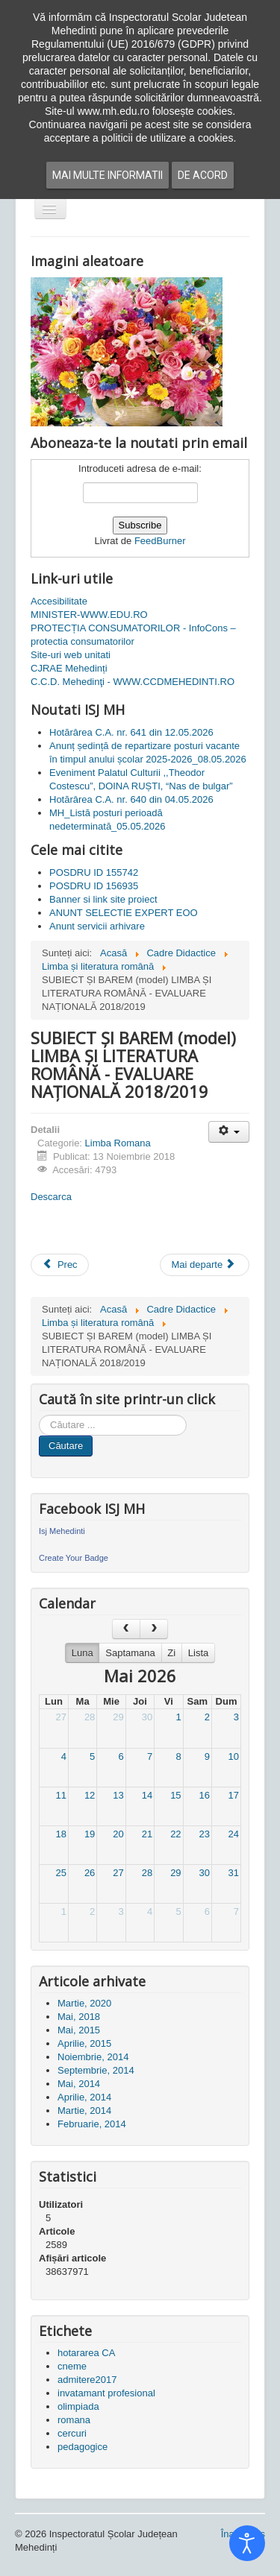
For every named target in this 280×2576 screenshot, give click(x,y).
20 (118, 1834)
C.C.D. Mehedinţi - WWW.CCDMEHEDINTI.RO (132, 681)
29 (118, 1717)
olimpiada (78, 2406)
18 (60, 1834)
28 (89, 1717)
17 (233, 1795)
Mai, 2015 (78, 2030)
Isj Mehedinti (62, 1531)
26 (89, 1872)
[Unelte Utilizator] (228, 1132)
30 (147, 1717)
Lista (198, 1652)
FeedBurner (160, 540)
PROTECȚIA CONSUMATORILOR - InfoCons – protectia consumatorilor (133, 634)
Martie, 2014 (84, 2110)
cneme (72, 2366)
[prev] (126, 1629)
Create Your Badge (73, 1557)
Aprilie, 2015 (84, 2043)
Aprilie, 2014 (84, 2097)
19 (89, 1834)
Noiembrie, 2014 (92, 2056)
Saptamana (130, 1652)
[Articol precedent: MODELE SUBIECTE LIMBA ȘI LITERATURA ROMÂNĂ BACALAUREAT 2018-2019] (60, 1265)
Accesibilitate (59, 601)
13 (118, 1795)
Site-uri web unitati (71, 654)
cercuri (72, 2433)
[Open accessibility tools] (247, 2543)
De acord (203, 175)
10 (233, 1756)
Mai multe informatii (107, 175)
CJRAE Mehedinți (69, 668)
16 (204, 1795)
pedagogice (82, 2446)
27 (60, 1717)
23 (204, 1834)
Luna (82, 1652)
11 (60, 1795)
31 (233, 1872)
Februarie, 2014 (91, 2124)
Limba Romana (118, 1143)
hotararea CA (86, 2352)
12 (89, 1795)
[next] (154, 1629)
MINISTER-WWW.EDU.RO (89, 614)
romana (73, 2419)
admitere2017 (87, 2379)
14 (147, 1795)
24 (233, 1834)
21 (147, 1834)
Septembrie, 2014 (95, 2070)
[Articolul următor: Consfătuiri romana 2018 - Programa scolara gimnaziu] (204, 1265)
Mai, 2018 (78, 2016)
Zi (171, 1652)
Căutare (66, 1445)
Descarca (51, 1196)
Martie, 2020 (84, 2003)
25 (60, 1872)
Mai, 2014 (78, 2083)
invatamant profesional (106, 2393)
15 (175, 1795)
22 (175, 1834)
